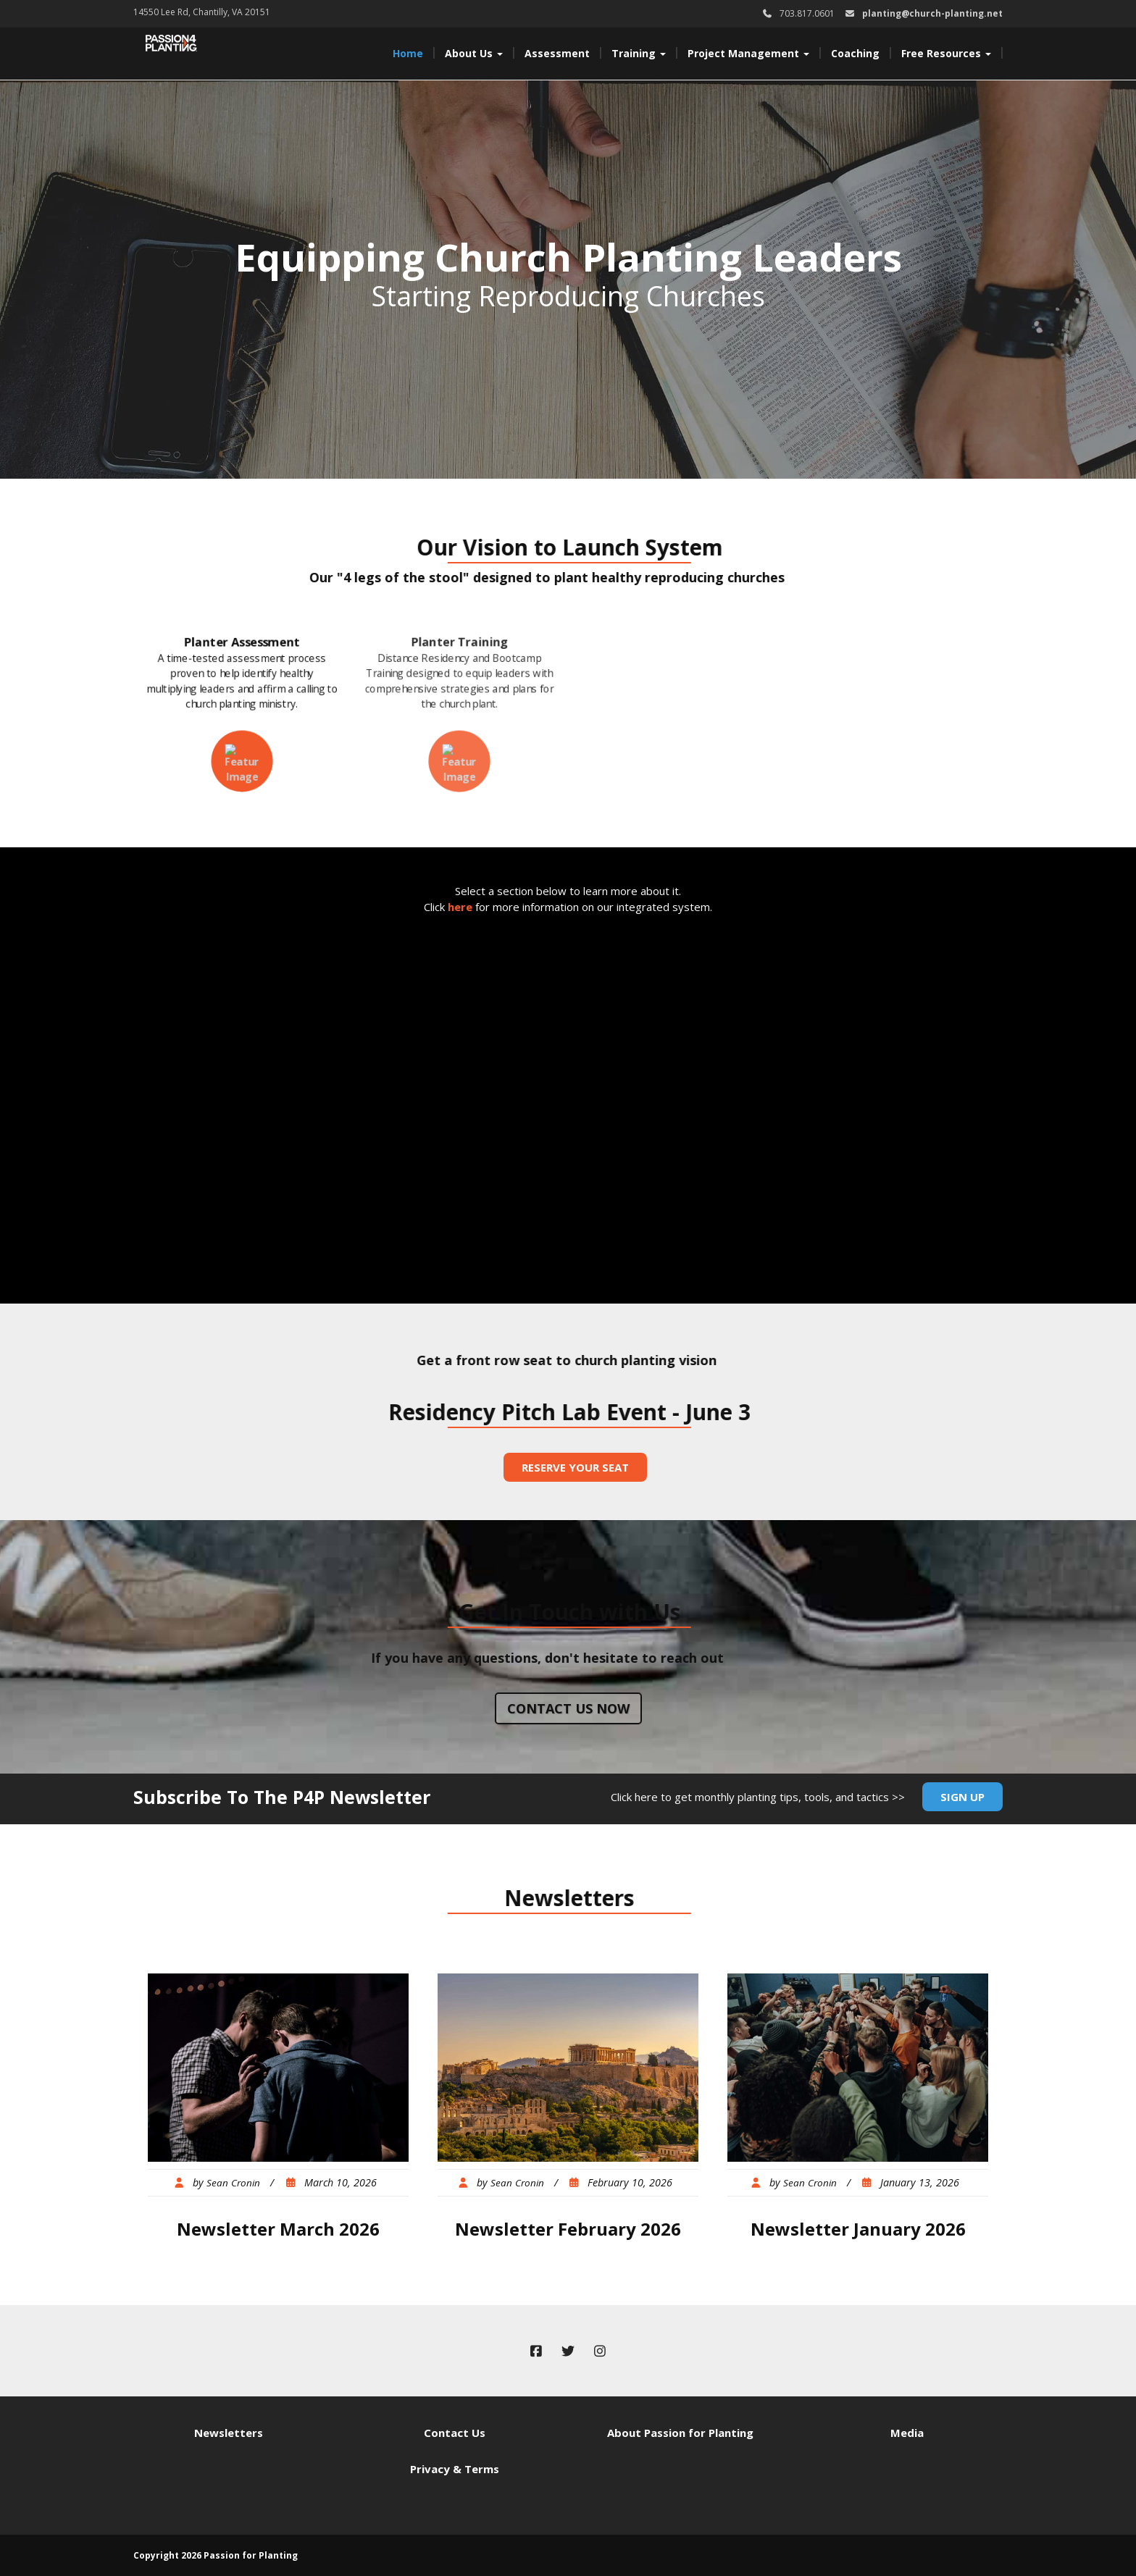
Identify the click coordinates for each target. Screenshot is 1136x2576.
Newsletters (228, 2432)
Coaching (855, 53)
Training (638, 53)
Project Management (748, 53)
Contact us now (568, 1708)
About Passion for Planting (680, 2432)
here (460, 906)
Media (907, 2432)
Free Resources (946, 53)
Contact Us (454, 2432)
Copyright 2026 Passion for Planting (215, 2555)
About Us (474, 53)
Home (408, 53)
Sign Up (962, 1797)
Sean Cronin (233, 2182)
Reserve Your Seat (575, 1467)
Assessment (557, 53)
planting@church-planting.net (932, 13)
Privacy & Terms (454, 2469)
